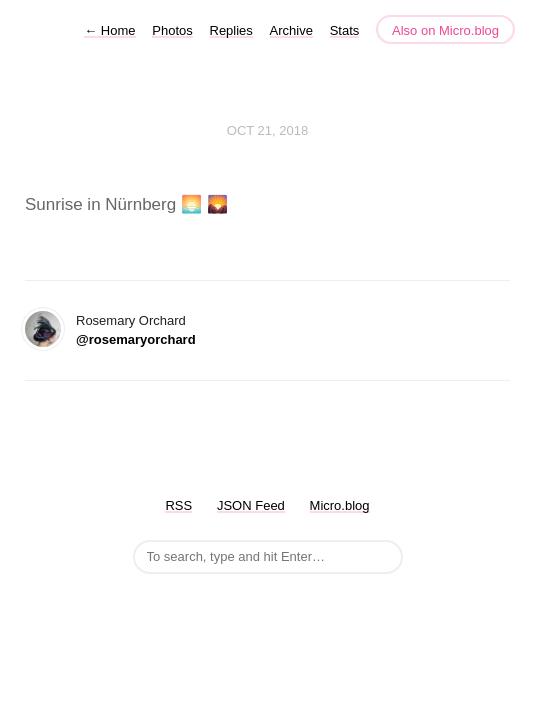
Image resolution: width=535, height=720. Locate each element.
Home (109, 30)
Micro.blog (340, 505)
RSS (178, 505)
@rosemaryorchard (136, 339)
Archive (291, 30)
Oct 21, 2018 (267, 130)
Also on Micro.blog (445, 30)
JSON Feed (251, 505)
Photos (172, 30)
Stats (345, 30)
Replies (231, 30)
